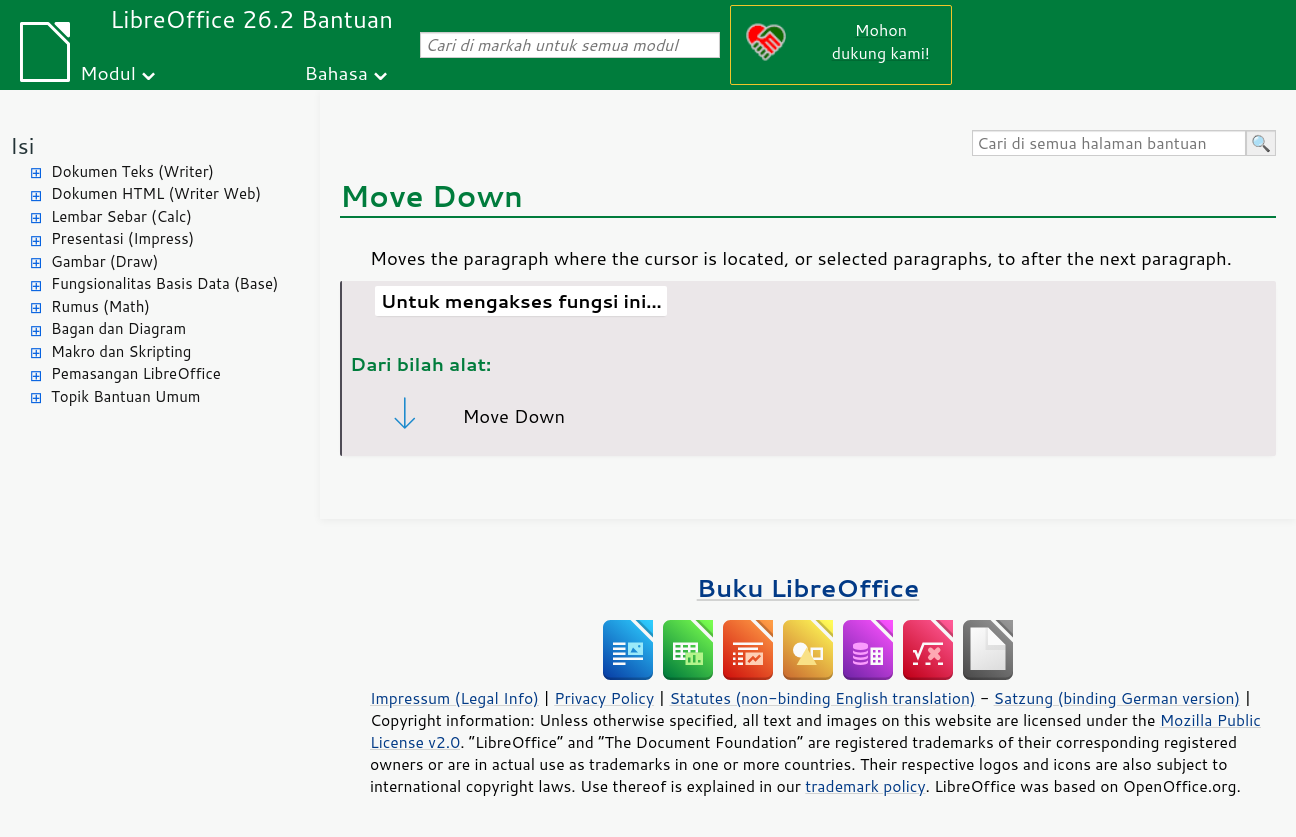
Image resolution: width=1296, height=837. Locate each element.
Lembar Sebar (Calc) (121, 216)
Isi (22, 145)
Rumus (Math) (100, 306)
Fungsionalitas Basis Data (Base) (165, 283)
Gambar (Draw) (104, 261)
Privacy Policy (604, 698)
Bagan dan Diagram (118, 328)
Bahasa (335, 72)
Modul (108, 72)
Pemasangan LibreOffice (136, 373)
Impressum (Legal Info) (454, 698)
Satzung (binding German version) (1117, 698)
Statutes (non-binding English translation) (822, 698)
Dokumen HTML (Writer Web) (156, 193)
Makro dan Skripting (121, 351)
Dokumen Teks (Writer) (132, 171)
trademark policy (865, 786)
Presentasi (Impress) (122, 238)
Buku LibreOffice (808, 587)
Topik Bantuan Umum (125, 396)
